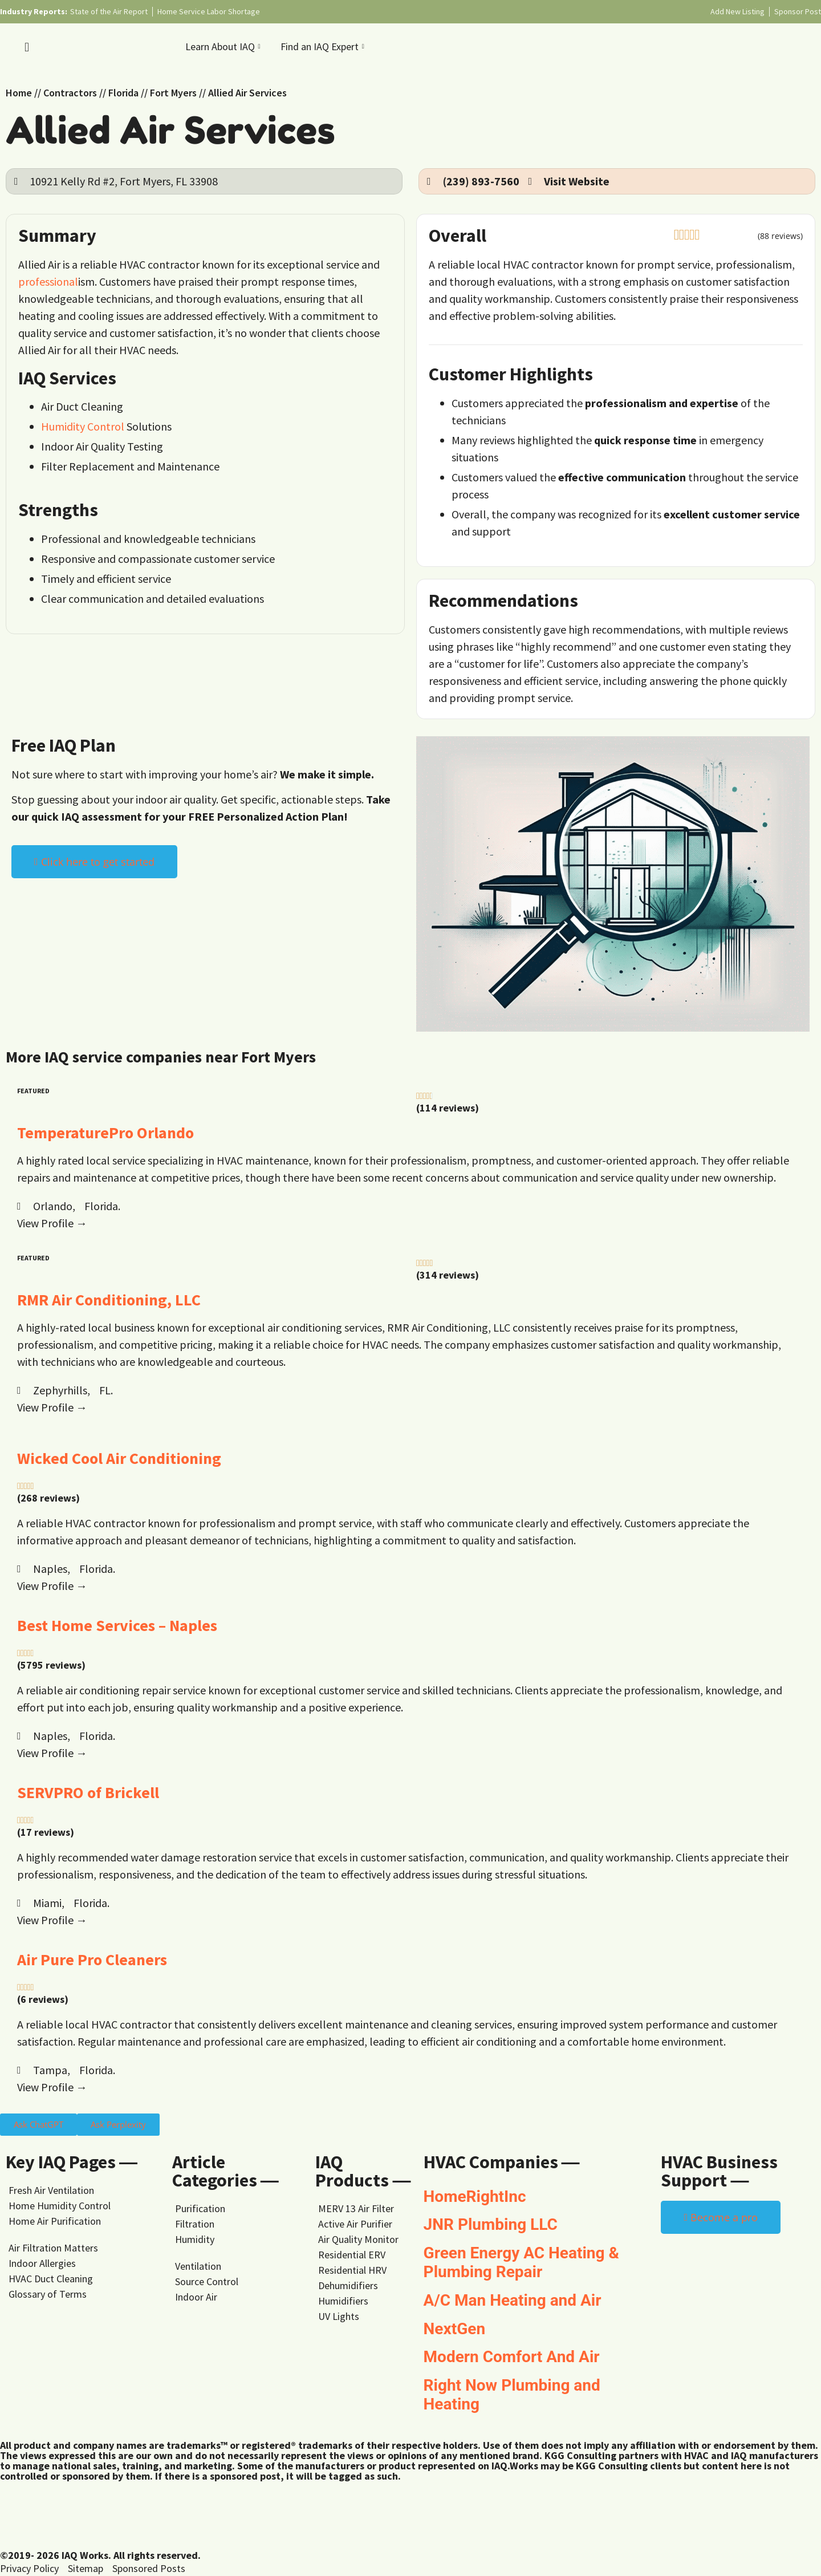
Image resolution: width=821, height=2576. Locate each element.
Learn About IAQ (224, 46)
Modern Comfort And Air (512, 2356)
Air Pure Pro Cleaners (92, 1959)
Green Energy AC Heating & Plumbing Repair (521, 2263)
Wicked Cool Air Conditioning (119, 1458)
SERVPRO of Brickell (88, 1792)
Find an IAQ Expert (324, 46)
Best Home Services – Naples (117, 1625)
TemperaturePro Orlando (105, 1132)
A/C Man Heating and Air (512, 2300)
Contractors (70, 92)
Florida (123, 92)
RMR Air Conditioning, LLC (109, 1299)
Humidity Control (82, 426)
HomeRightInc (475, 2196)
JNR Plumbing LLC (491, 2224)
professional (48, 281)
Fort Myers (173, 92)
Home (19, 92)
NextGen (455, 2328)
